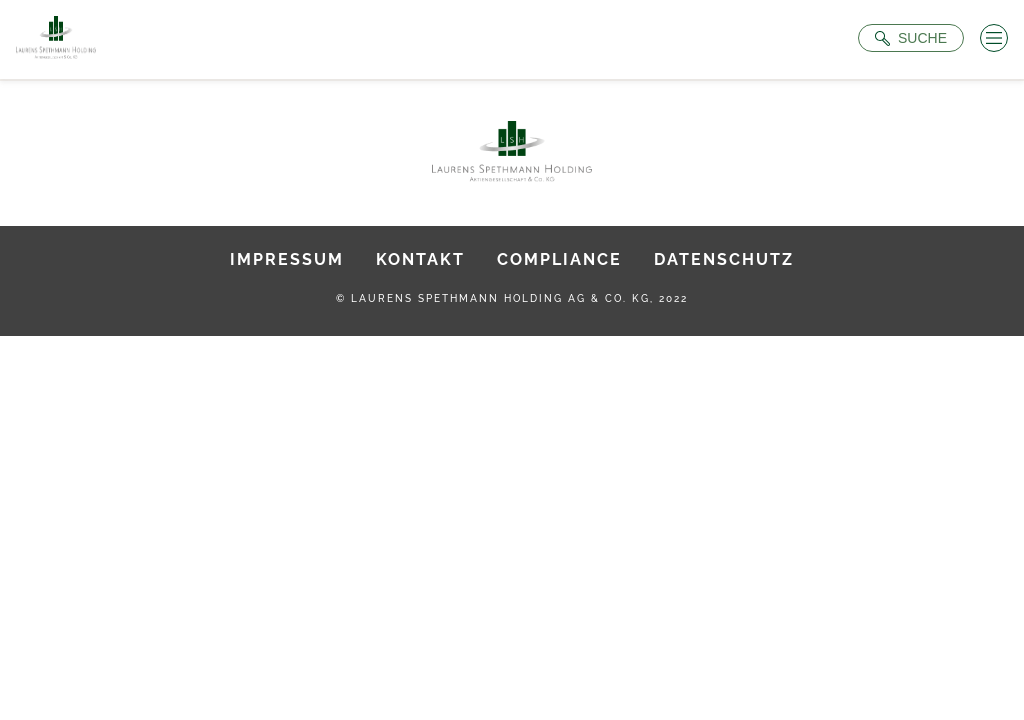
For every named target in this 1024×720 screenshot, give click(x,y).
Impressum (287, 259)
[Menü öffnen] (994, 38)
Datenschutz (724, 259)
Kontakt (420, 259)
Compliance (559, 259)
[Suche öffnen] (911, 38)
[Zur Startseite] (56, 39)
